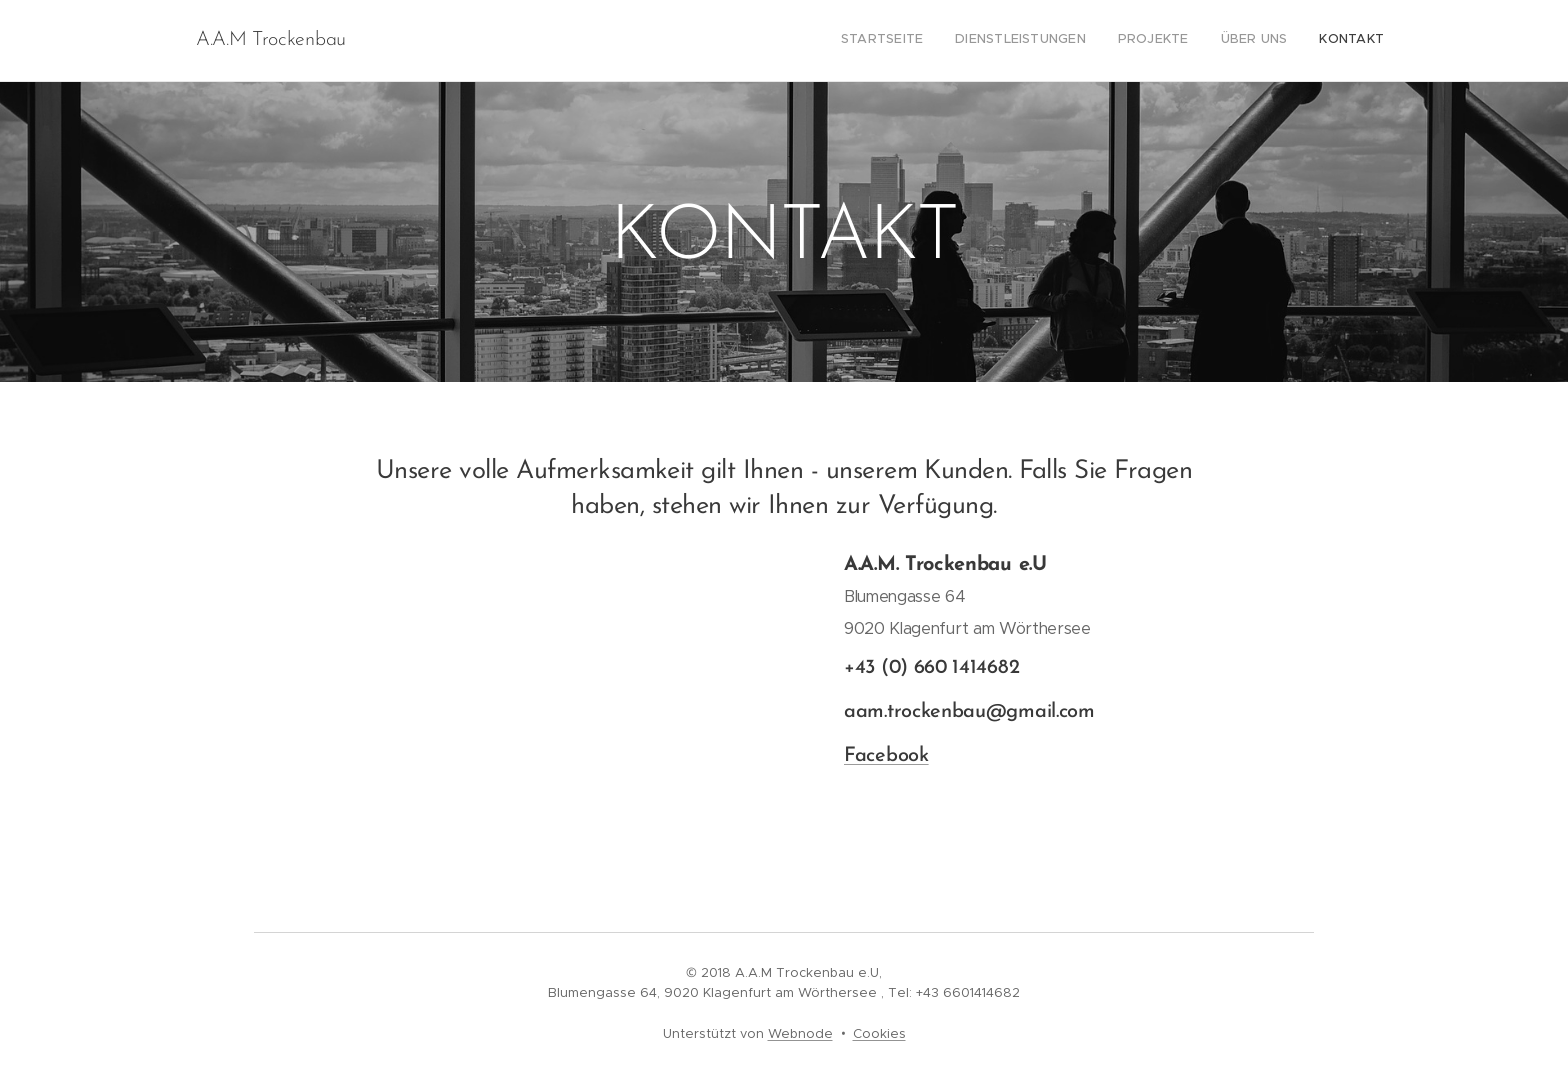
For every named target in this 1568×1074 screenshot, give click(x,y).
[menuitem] (1261, 41)
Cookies (879, 1033)
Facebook (886, 756)
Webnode (800, 1033)
